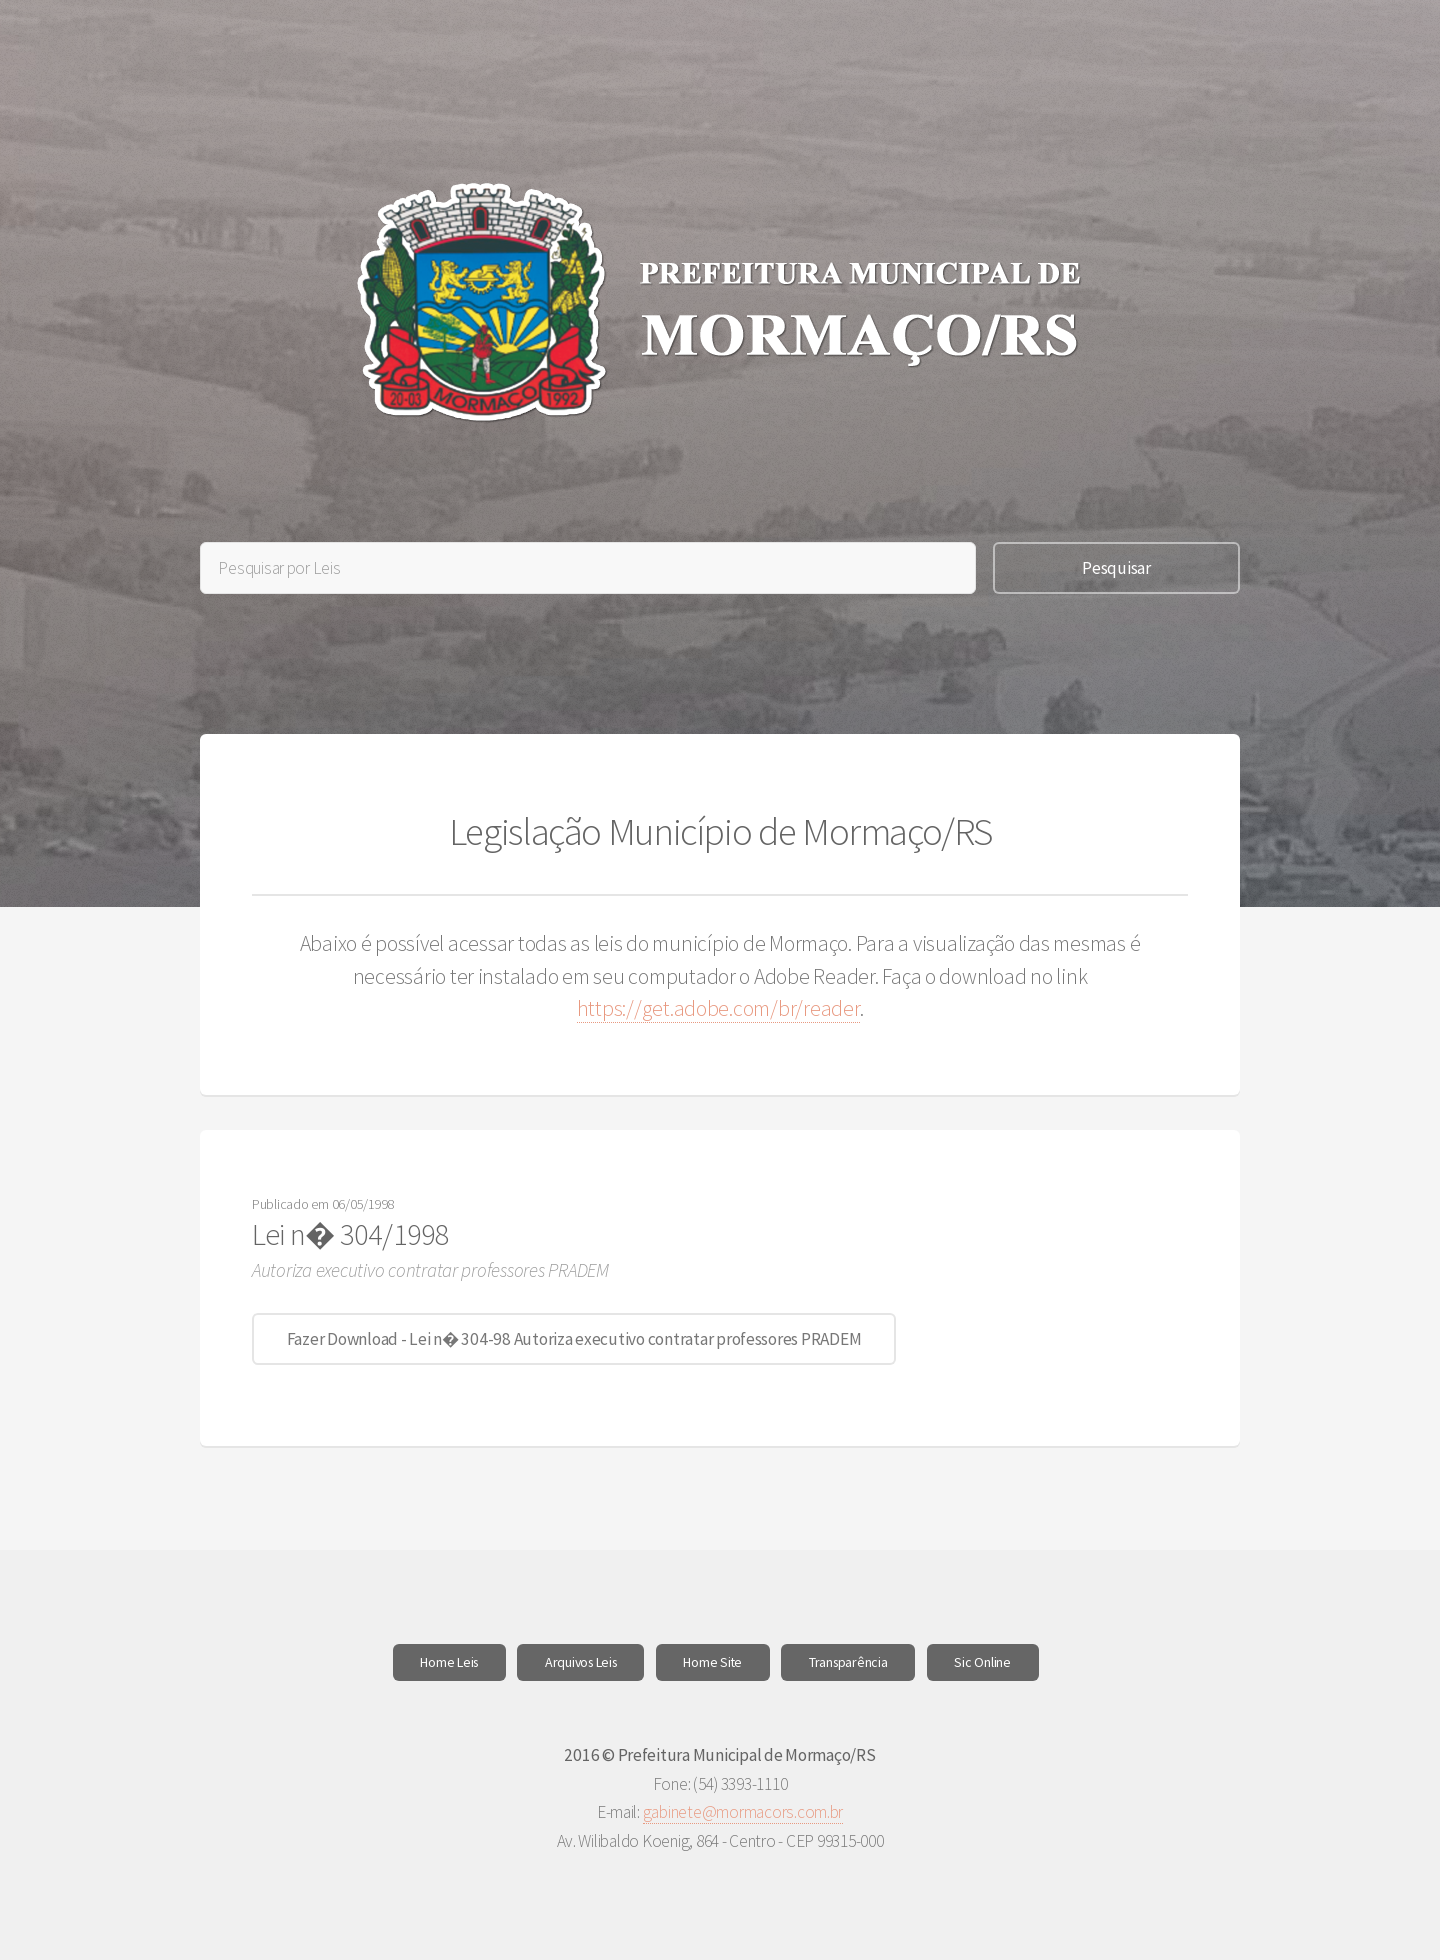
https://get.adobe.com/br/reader (718, 1008)
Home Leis (449, 1662)
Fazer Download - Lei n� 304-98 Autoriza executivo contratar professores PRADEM (574, 1339)
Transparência (848, 1662)
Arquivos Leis (581, 1662)
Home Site (712, 1662)
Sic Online (982, 1662)
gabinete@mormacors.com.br (743, 1812)
